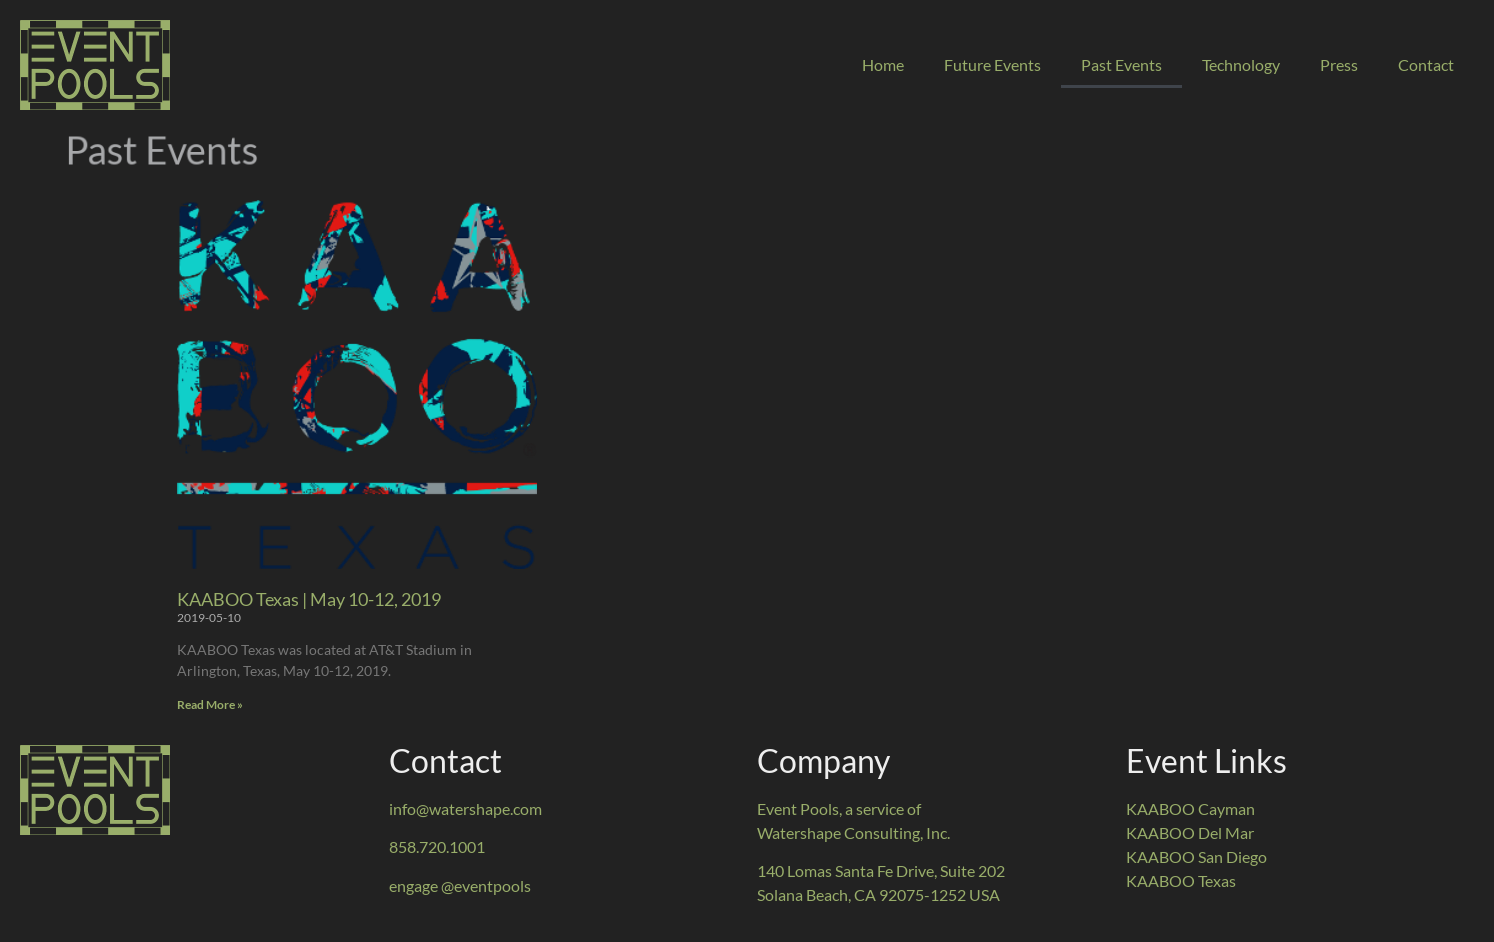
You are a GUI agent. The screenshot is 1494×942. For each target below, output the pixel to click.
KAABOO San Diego (1196, 856)
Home (883, 64)
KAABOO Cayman (1190, 808)
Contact (1426, 64)
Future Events (992, 64)
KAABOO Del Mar (1190, 832)
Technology (1241, 64)
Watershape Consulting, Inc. (853, 832)
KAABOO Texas (1181, 880)
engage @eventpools (460, 885)
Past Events (1121, 64)
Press (1339, 64)
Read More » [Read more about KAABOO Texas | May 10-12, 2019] (210, 704)
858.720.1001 (437, 846)
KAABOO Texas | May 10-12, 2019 (309, 599)
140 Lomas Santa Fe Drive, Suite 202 (881, 870)
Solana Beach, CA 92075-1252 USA (878, 894)
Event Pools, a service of (839, 808)
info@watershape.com (465, 808)
